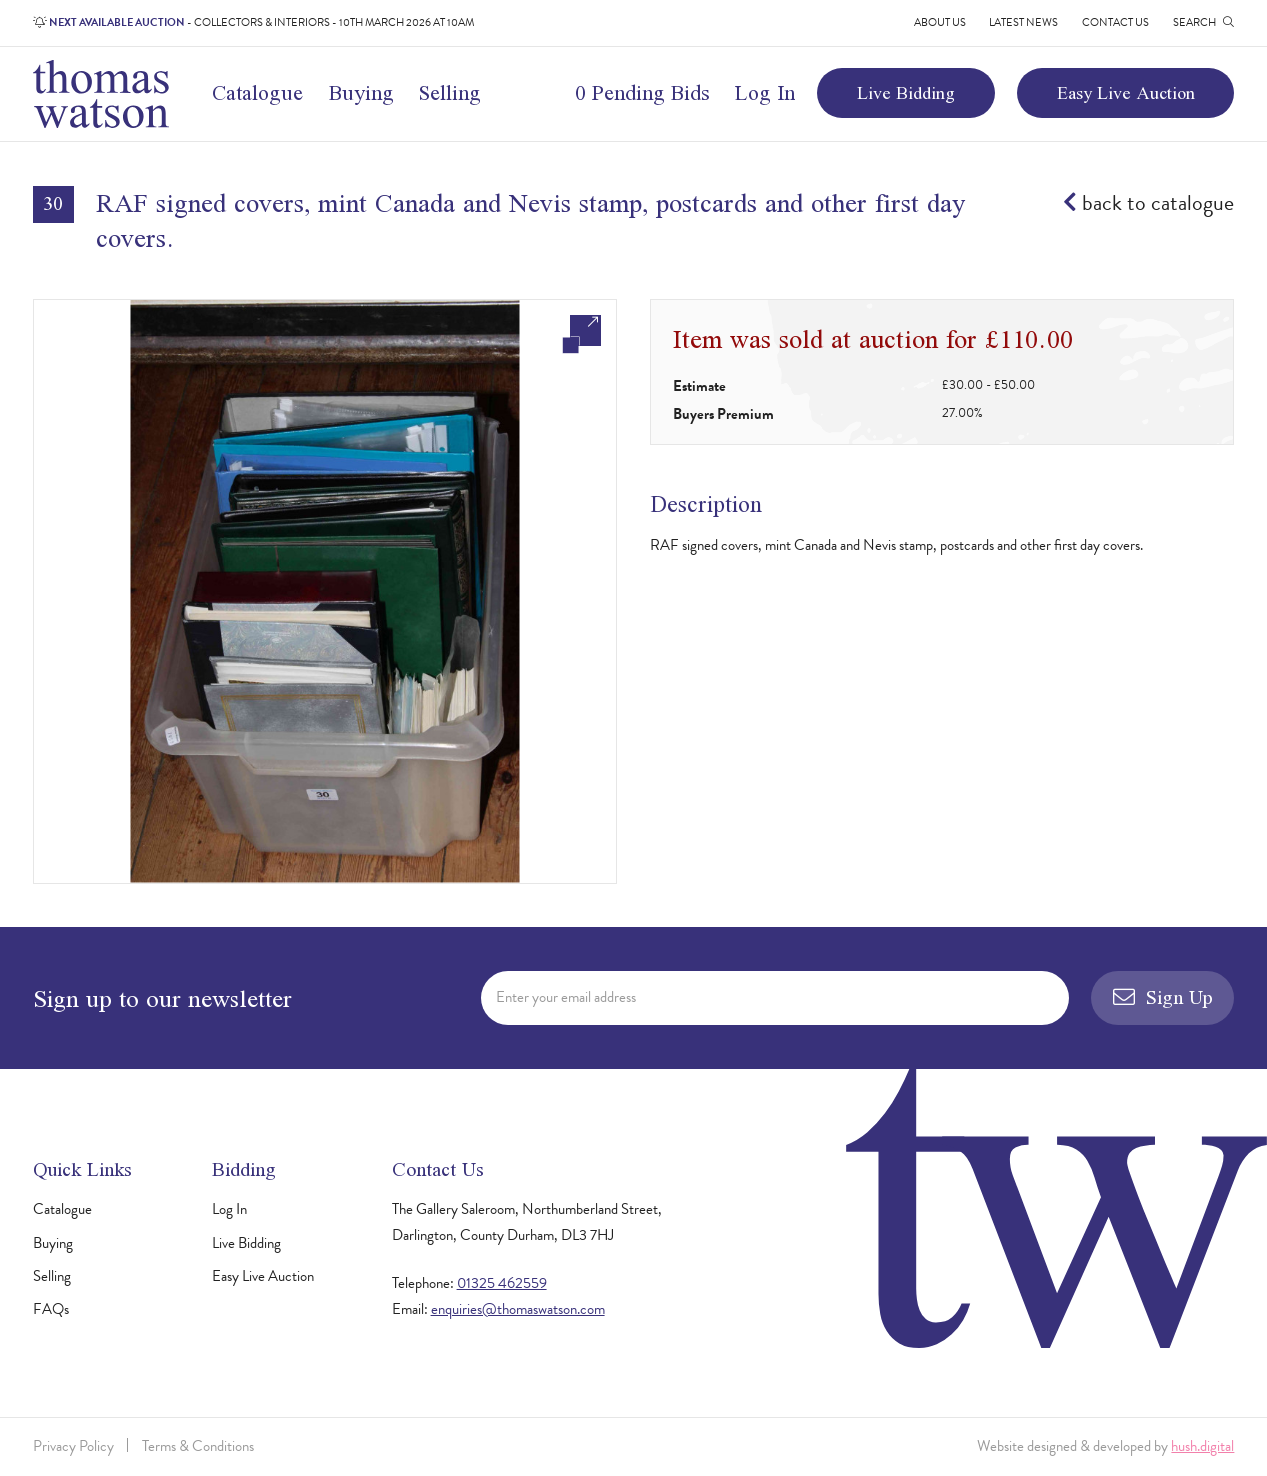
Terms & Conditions (198, 1446)
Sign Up (1163, 997)
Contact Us (1115, 22)
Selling (450, 92)
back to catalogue (1148, 202)
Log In (765, 92)
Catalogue (257, 92)
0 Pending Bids (642, 92)
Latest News (1023, 22)
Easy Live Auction (1126, 92)
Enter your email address (566, 997)
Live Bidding (906, 92)
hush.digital (1202, 1446)
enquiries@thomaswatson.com (518, 1309)
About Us (940, 22)
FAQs (51, 1309)
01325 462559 (502, 1283)
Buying (361, 92)
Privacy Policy (73, 1446)
